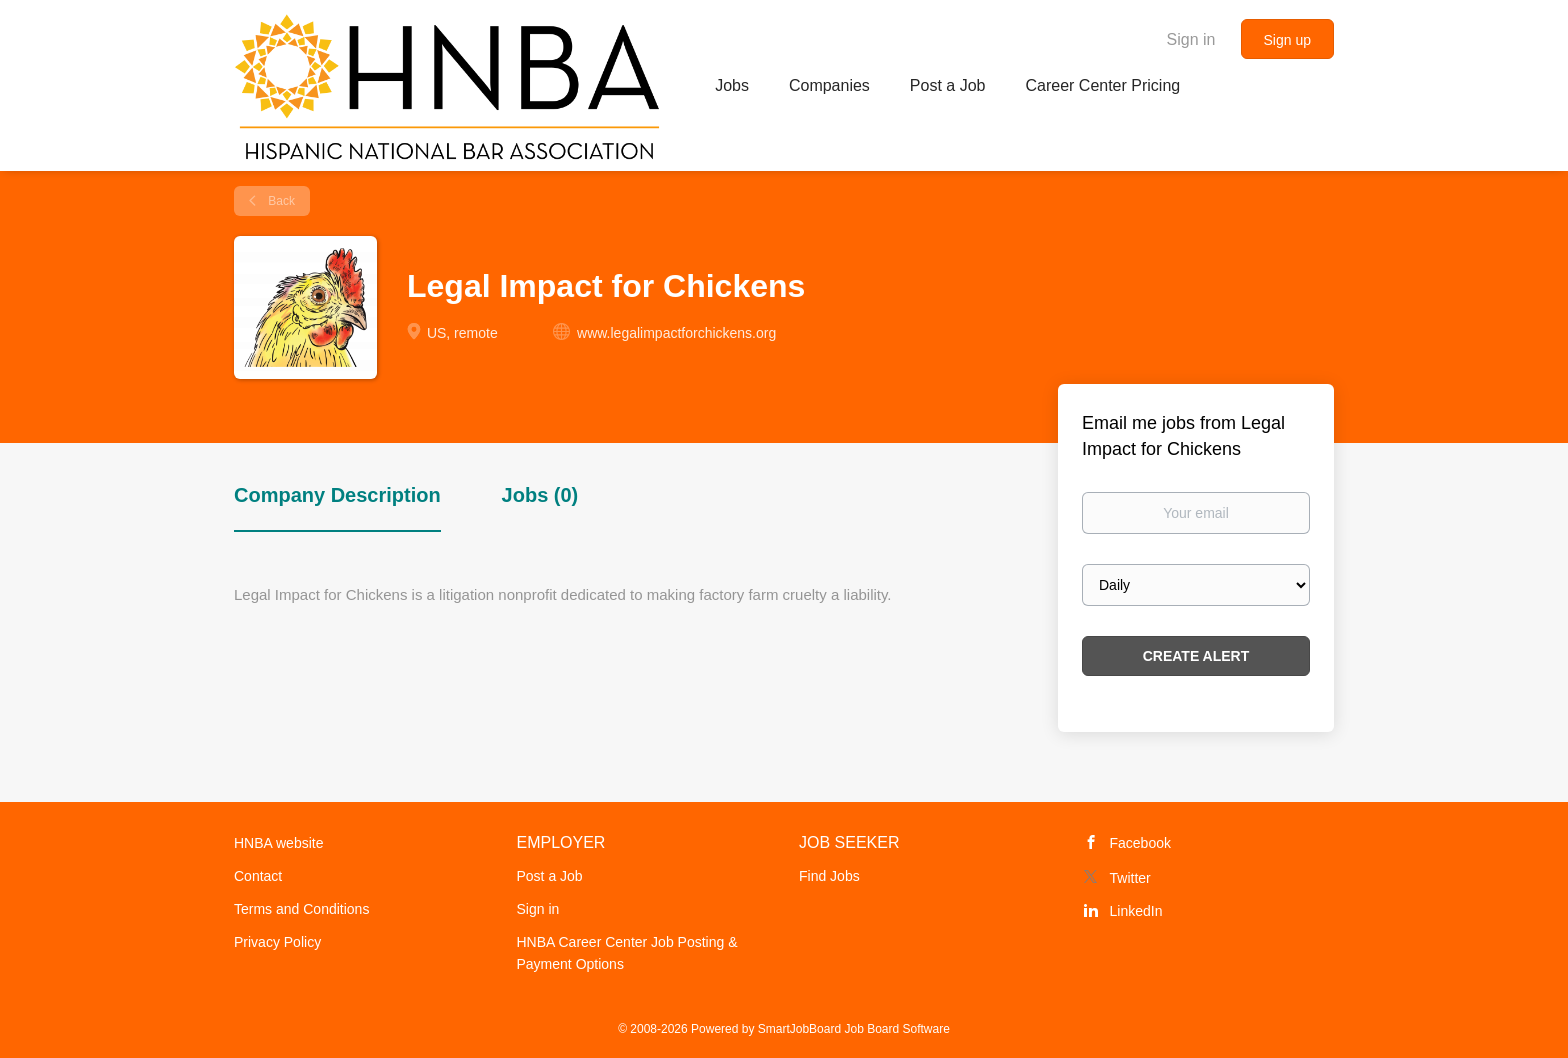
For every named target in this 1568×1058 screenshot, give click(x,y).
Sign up (1287, 40)
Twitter (1130, 878)
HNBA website (278, 843)
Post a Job (550, 876)
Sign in (1191, 39)
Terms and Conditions (301, 909)
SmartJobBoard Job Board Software (854, 1029)
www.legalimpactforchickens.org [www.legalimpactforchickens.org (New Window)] (676, 333)
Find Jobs (829, 876)
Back (280, 201)
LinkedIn (1136, 911)
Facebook (1140, 843)
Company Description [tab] (337, 495)
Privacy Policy (277, 942)
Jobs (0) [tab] (540, 495)
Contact (258, 876)
